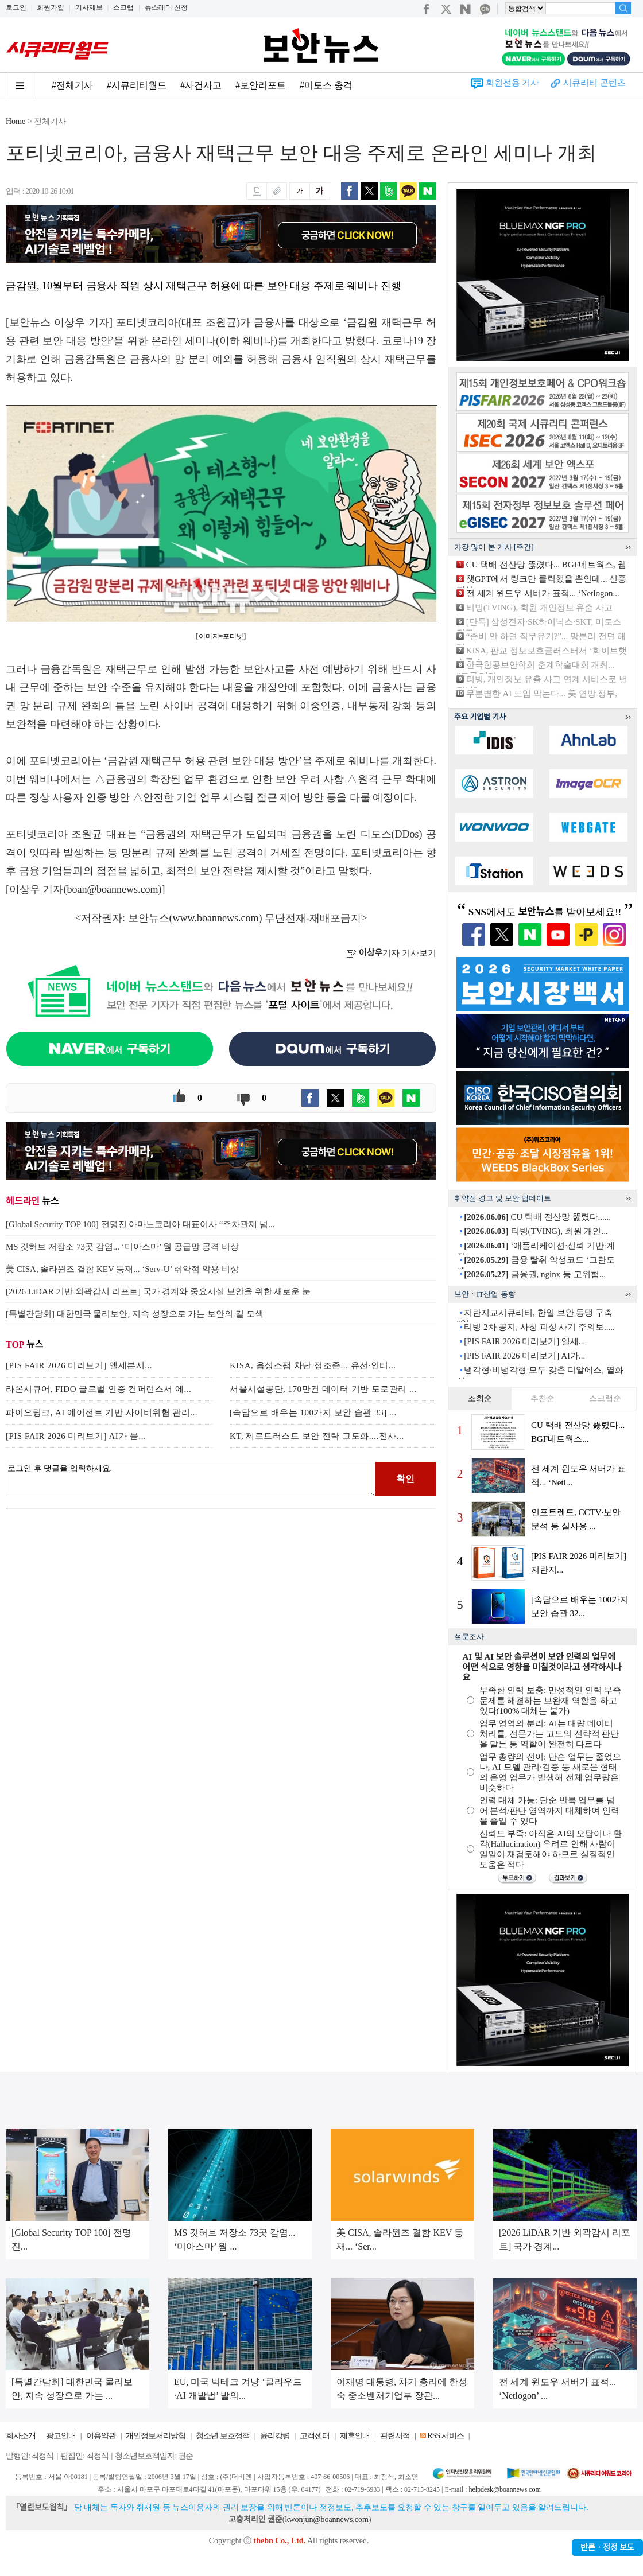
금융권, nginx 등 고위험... (535, 1274)
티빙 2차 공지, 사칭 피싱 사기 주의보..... (539, 1327)
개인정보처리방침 (155, 2435)
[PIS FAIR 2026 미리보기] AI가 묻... (76, 1436)
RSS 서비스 (445, 2435)
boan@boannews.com (112, 889)
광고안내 (61, 2435)
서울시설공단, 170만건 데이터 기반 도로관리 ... (323, 1389)
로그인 (16, 7)
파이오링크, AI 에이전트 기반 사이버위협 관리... (101, 1412)
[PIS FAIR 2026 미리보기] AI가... (524, 1355)
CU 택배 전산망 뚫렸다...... (537, 1216)
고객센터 (315, 2435)
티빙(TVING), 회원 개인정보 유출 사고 (539, 607)
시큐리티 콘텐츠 (594, 82)
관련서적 (395, 2435)
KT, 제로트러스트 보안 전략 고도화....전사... (317, 1436)
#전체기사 (72, 85)
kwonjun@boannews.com (326, 2519)
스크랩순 (605, 1398)
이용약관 (101, 2435)
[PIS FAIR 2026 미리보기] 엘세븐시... (79, 1365)
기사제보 (89, 7)
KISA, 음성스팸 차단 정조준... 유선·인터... (313, 1365)
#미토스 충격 (326, 85)
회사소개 (21, 2435)
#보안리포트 (260, 85)
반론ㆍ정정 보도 (607, 2547)
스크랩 (123, 7)
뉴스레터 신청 (166, 7)
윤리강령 (275, 2435)
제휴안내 (355, 2435)
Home (15, 121)
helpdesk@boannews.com (504, 2489)
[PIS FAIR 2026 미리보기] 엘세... (524, 1341)
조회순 (480, 1398)
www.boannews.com (216, 918)
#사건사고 (201, 85)
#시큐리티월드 (136, 85)
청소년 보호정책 (223, 2435)
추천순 (542, 1398)
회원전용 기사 (513, 82)
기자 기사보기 (391, 953)
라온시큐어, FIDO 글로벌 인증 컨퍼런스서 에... (98, 1389)
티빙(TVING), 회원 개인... (535, 1231)
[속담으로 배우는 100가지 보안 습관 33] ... (313, 1412)
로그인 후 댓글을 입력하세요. (190, 1479)
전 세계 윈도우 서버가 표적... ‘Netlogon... (542, 593)
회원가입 (50, 7)
